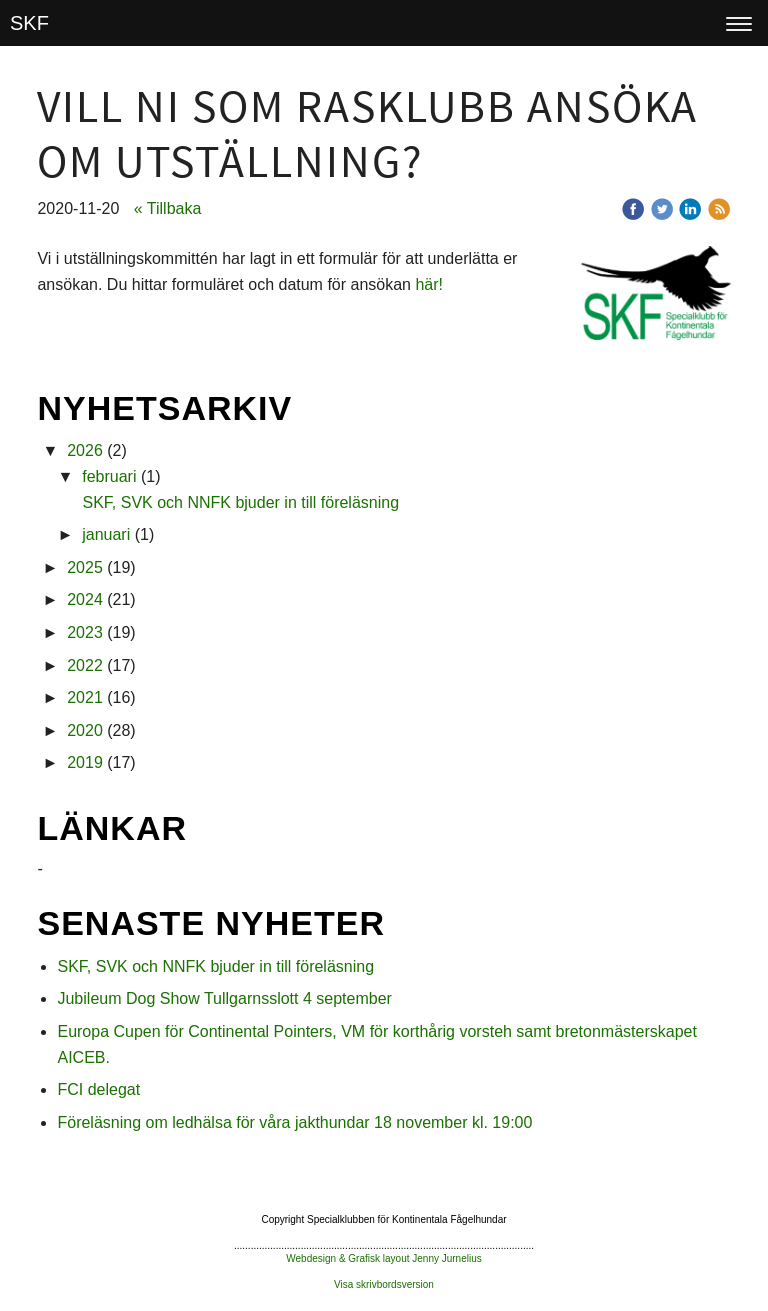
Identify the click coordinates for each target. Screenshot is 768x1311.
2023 (85, 632)
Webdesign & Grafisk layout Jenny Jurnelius (383, 1258)
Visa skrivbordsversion (384, 1284)
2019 (85, 762)
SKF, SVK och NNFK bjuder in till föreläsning (240, 502)
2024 (85, 599)
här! (429, 284)
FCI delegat (98, 1089)
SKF (29, 23)
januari (106, 534)
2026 (85, 450)
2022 (85, 665)
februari (109, 476)
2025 (85, 567)
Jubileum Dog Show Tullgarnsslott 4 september (224, 998)
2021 (85, 697)
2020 (85, 730)
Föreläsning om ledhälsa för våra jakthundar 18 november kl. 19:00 (294, 1122)
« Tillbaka (168, 208)
